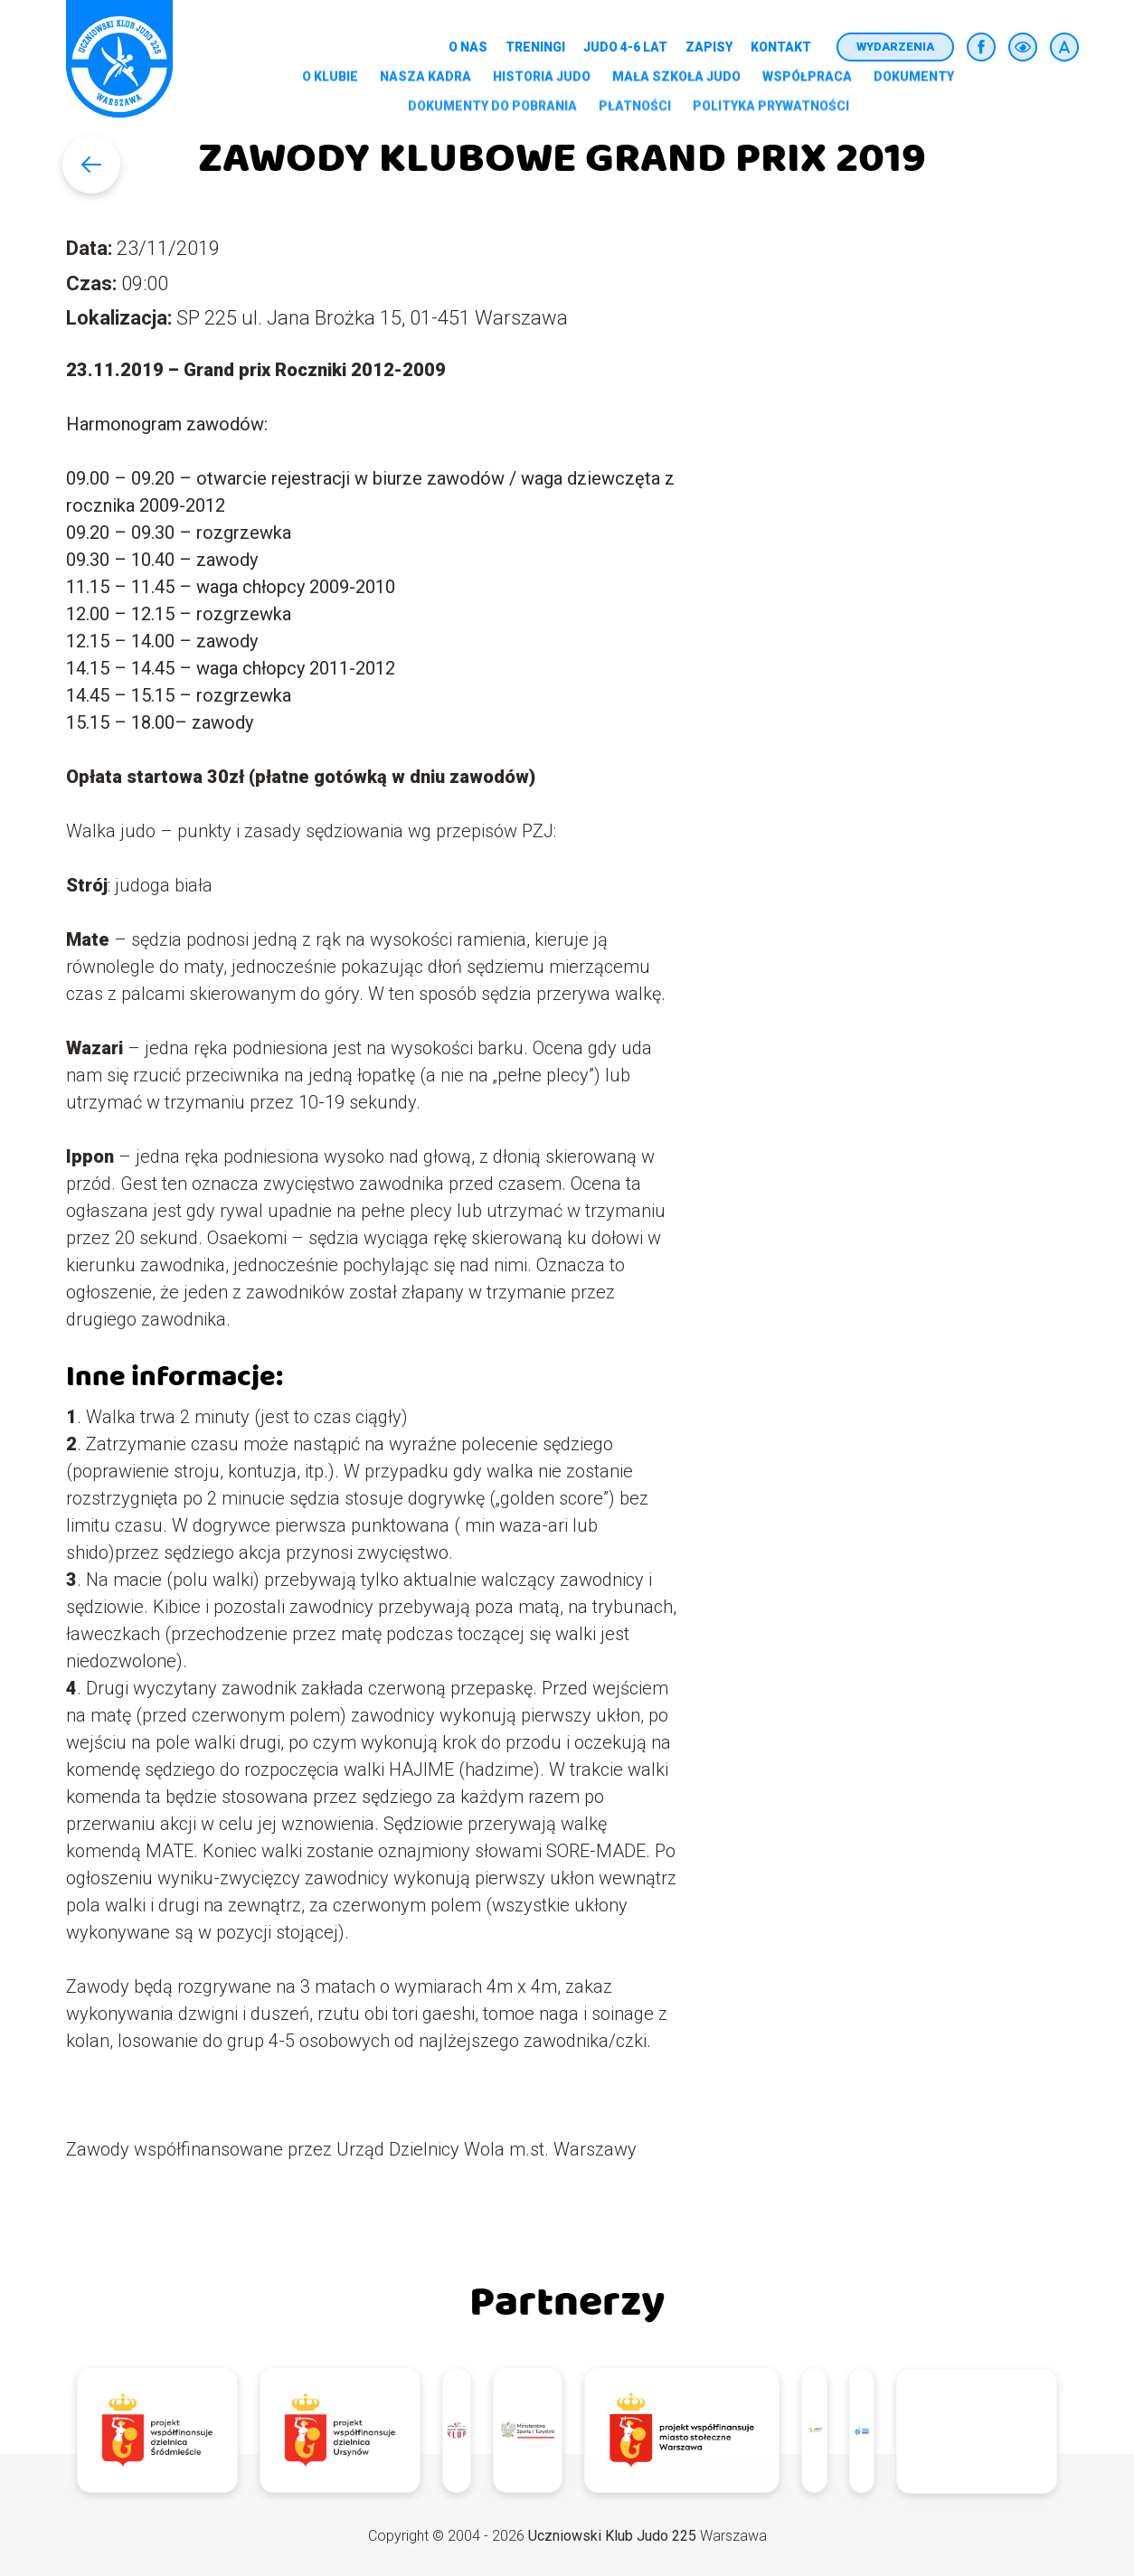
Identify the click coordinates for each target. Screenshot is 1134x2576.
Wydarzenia (895, 46)
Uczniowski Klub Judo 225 (612, 2535)
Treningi (535, 47)
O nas (468, 47)
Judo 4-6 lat (625, 47)
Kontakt (781, 47)
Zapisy (708, 47)
